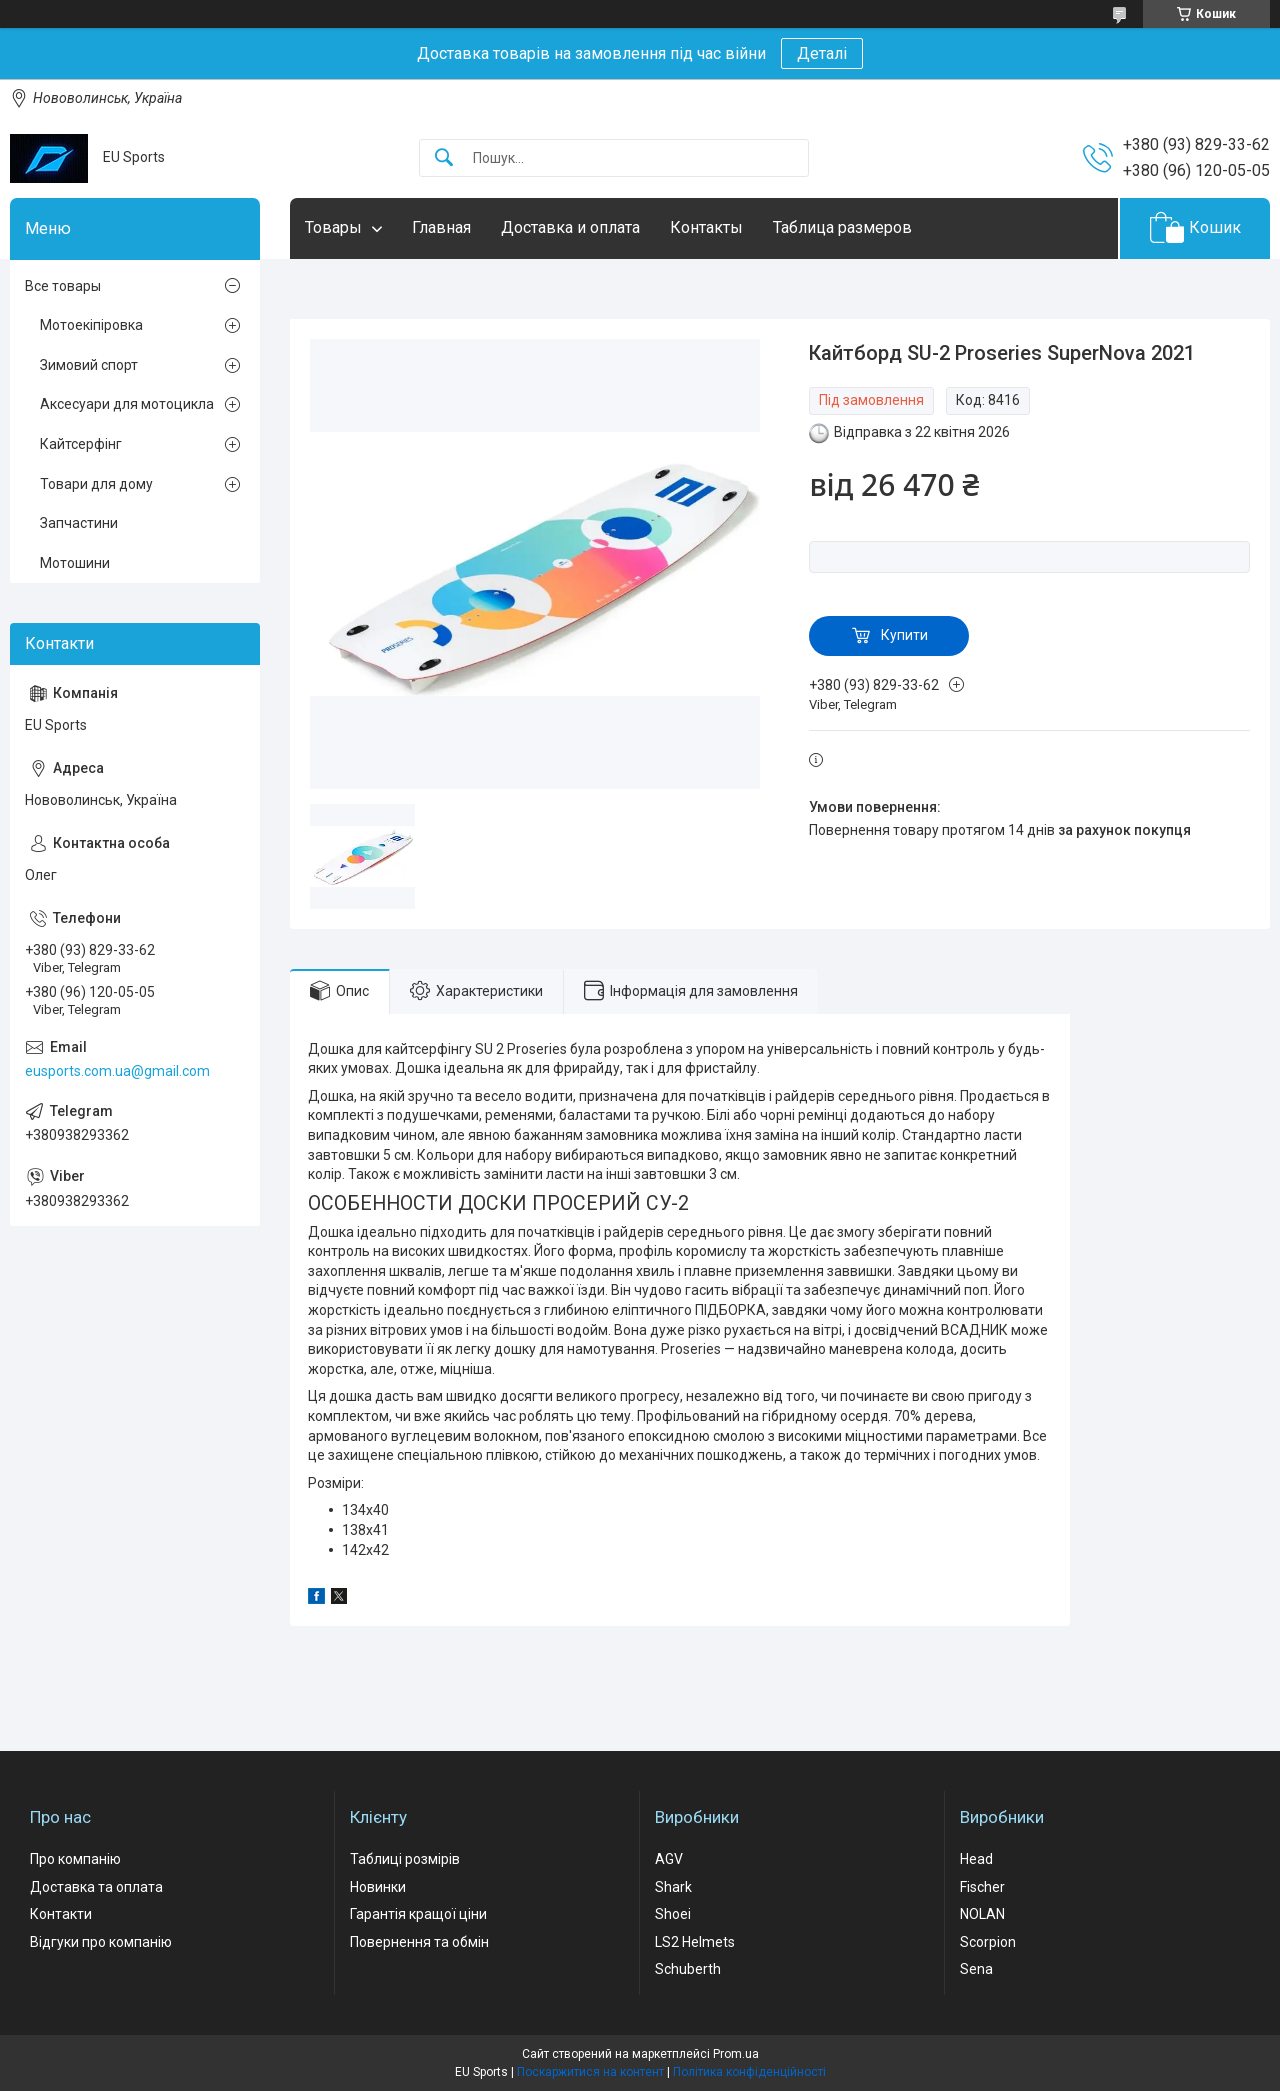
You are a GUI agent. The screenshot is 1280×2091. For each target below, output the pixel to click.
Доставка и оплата (570, 227)
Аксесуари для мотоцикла (127, 404)
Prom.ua (736, 2054)
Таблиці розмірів (405, 1859)
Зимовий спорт (89, 365)
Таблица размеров (842, 227)
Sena (976, 1969)
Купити (904, 635)
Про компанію (75, 1859)
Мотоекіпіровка (91, 325)
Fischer (982, 1887)
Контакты (706, 227)
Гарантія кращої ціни (418, 1914)
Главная (441, 227)
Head (976, 1859)
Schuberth (688, 1969)
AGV (669, 1859)
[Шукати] (444, 158)
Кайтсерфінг (81, 444)
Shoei (673, 1914)
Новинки (378, 1887)
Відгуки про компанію (101, 1942)
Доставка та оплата (96, 1887)
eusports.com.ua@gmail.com (117, 1071)
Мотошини (75, 563)
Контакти (61, 1914)
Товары (333, 227)
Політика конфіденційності (749, 2072)
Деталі (822, 53)
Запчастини (79, 523)
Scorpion (988, 1942)
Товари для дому (96, 484)
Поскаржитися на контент (590, 2072)
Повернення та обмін (419, 1942)
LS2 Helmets (695, 1942)
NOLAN (982, 1914)
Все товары (63, 286)
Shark (673, 1887)
